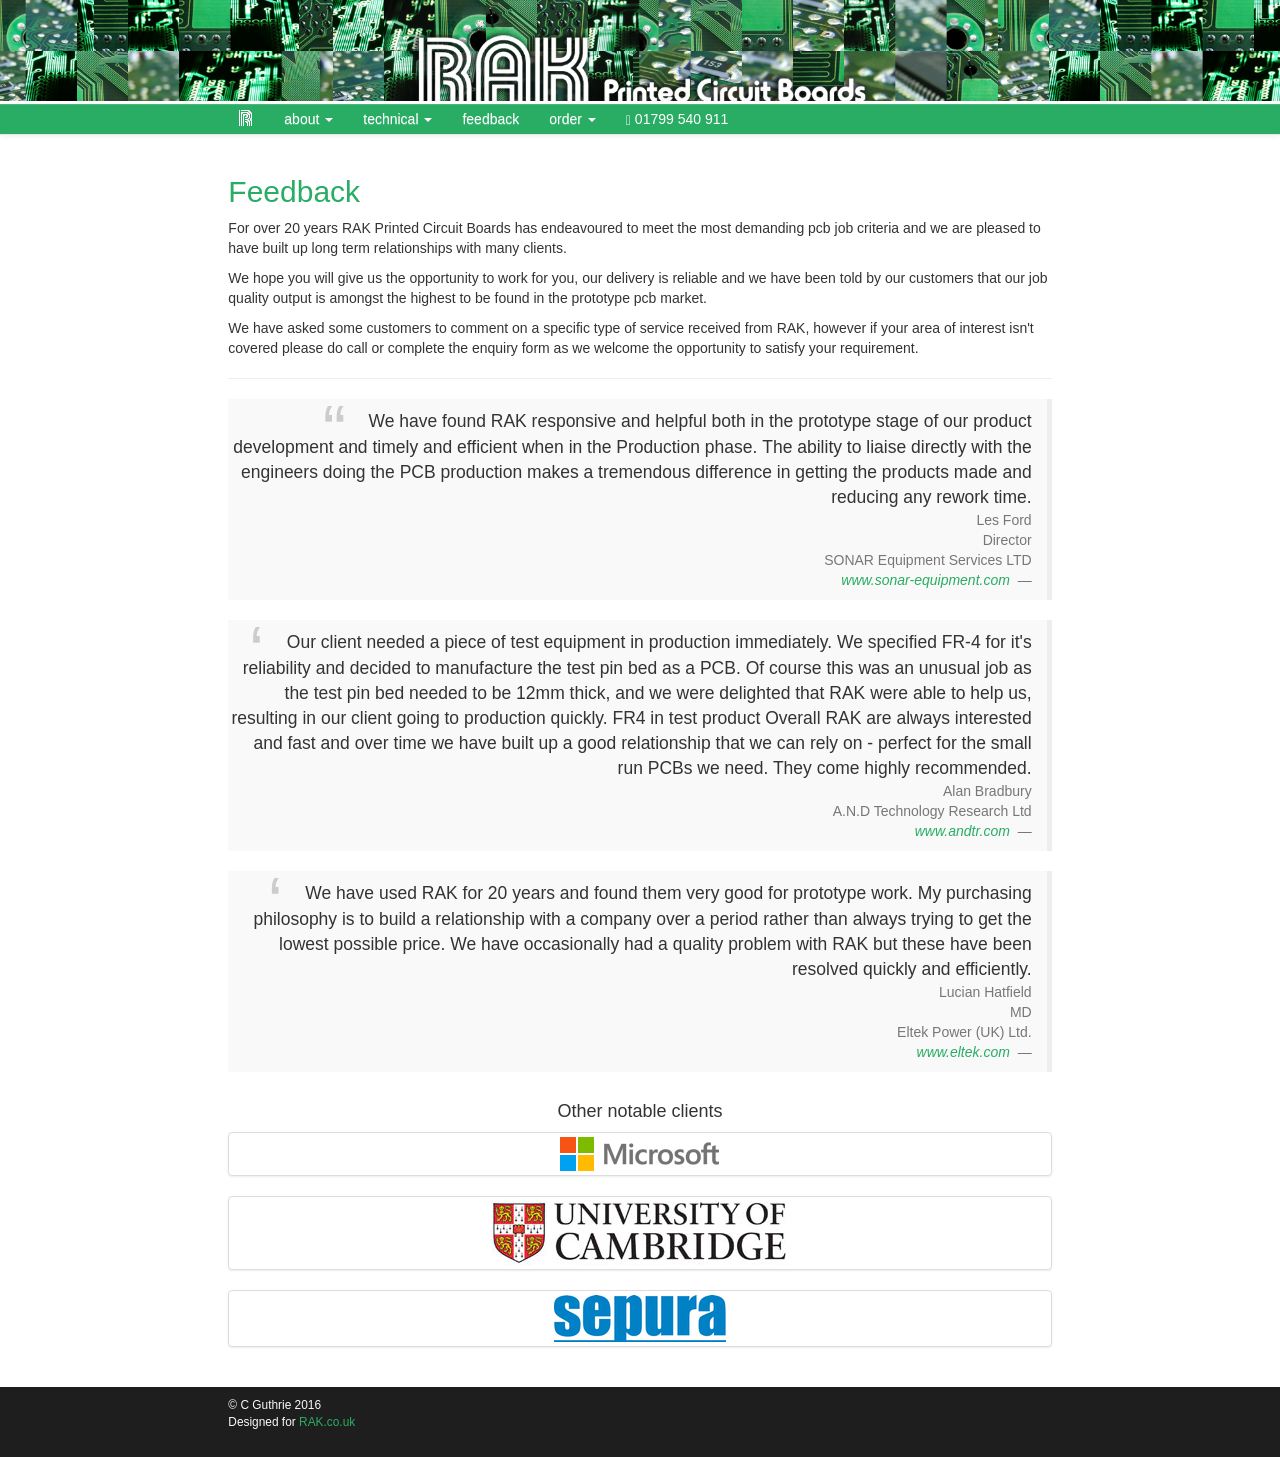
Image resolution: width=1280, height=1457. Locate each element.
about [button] (308, 119)
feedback (490, 119)
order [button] (572, 119)
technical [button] (397, 119)
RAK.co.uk (327, 1422)
